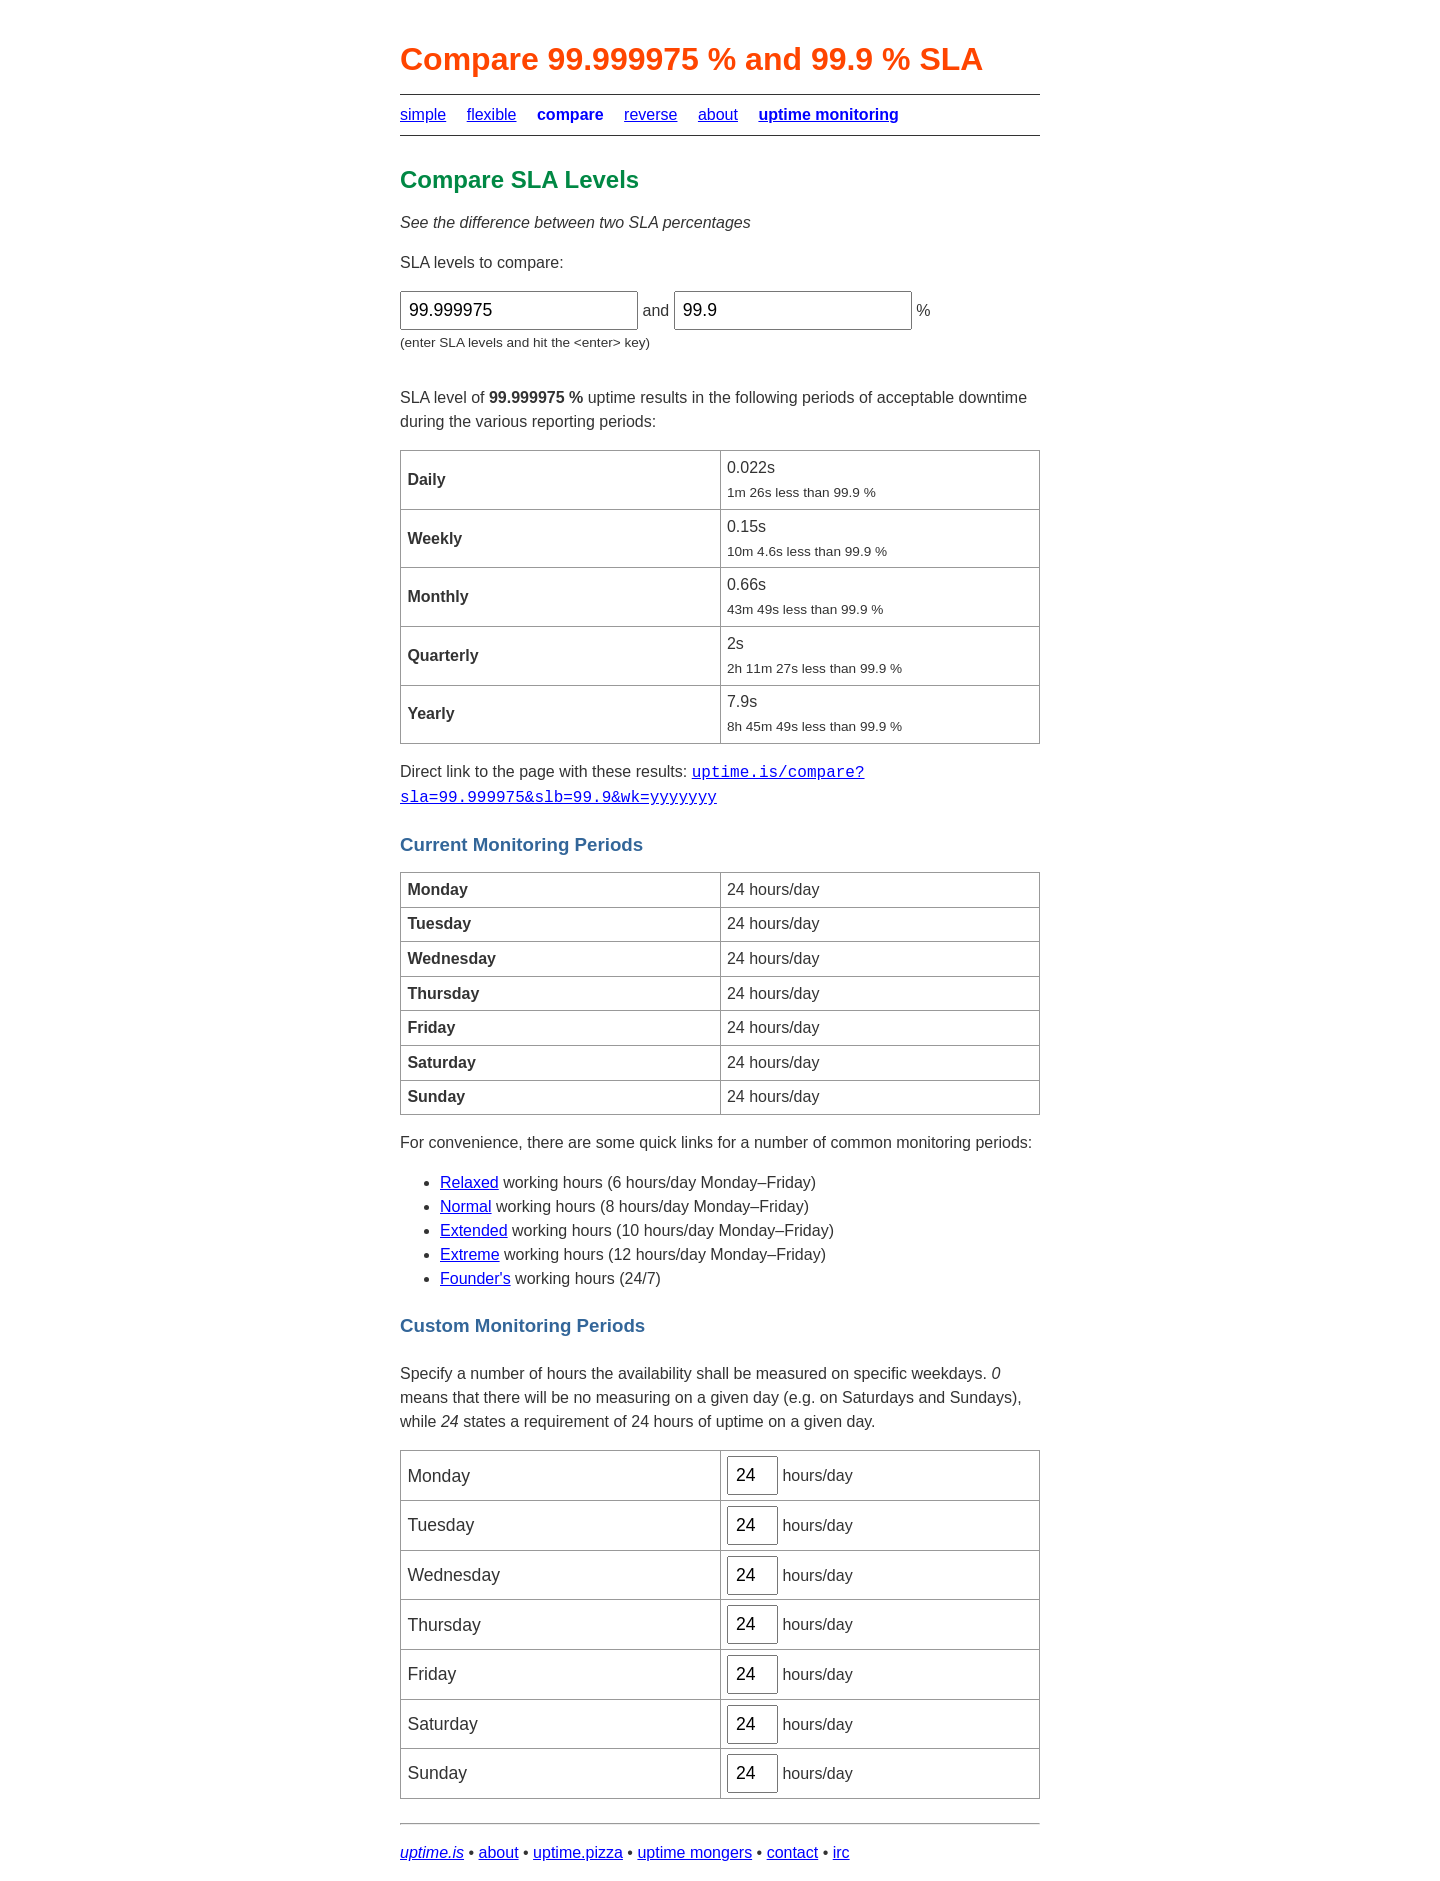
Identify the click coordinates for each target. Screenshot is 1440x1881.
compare (570, 114)
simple (423, 114)
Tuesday (440, 1525)
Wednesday (453, 1575)
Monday (438, 1476)
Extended (474, 1230)
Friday (431, 1674)
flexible (492, 114)
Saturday (442, 1724)
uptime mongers (694, 1852)
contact (793, 1852)
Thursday (443, 1625)
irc (841, 1852)
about (718, 114)
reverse (650, 114)
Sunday (437, 1773)
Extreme (470, 1254)
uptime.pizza (578, 1852)
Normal (466, 1206)
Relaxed (469, 1182)
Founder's (475, 1278)
